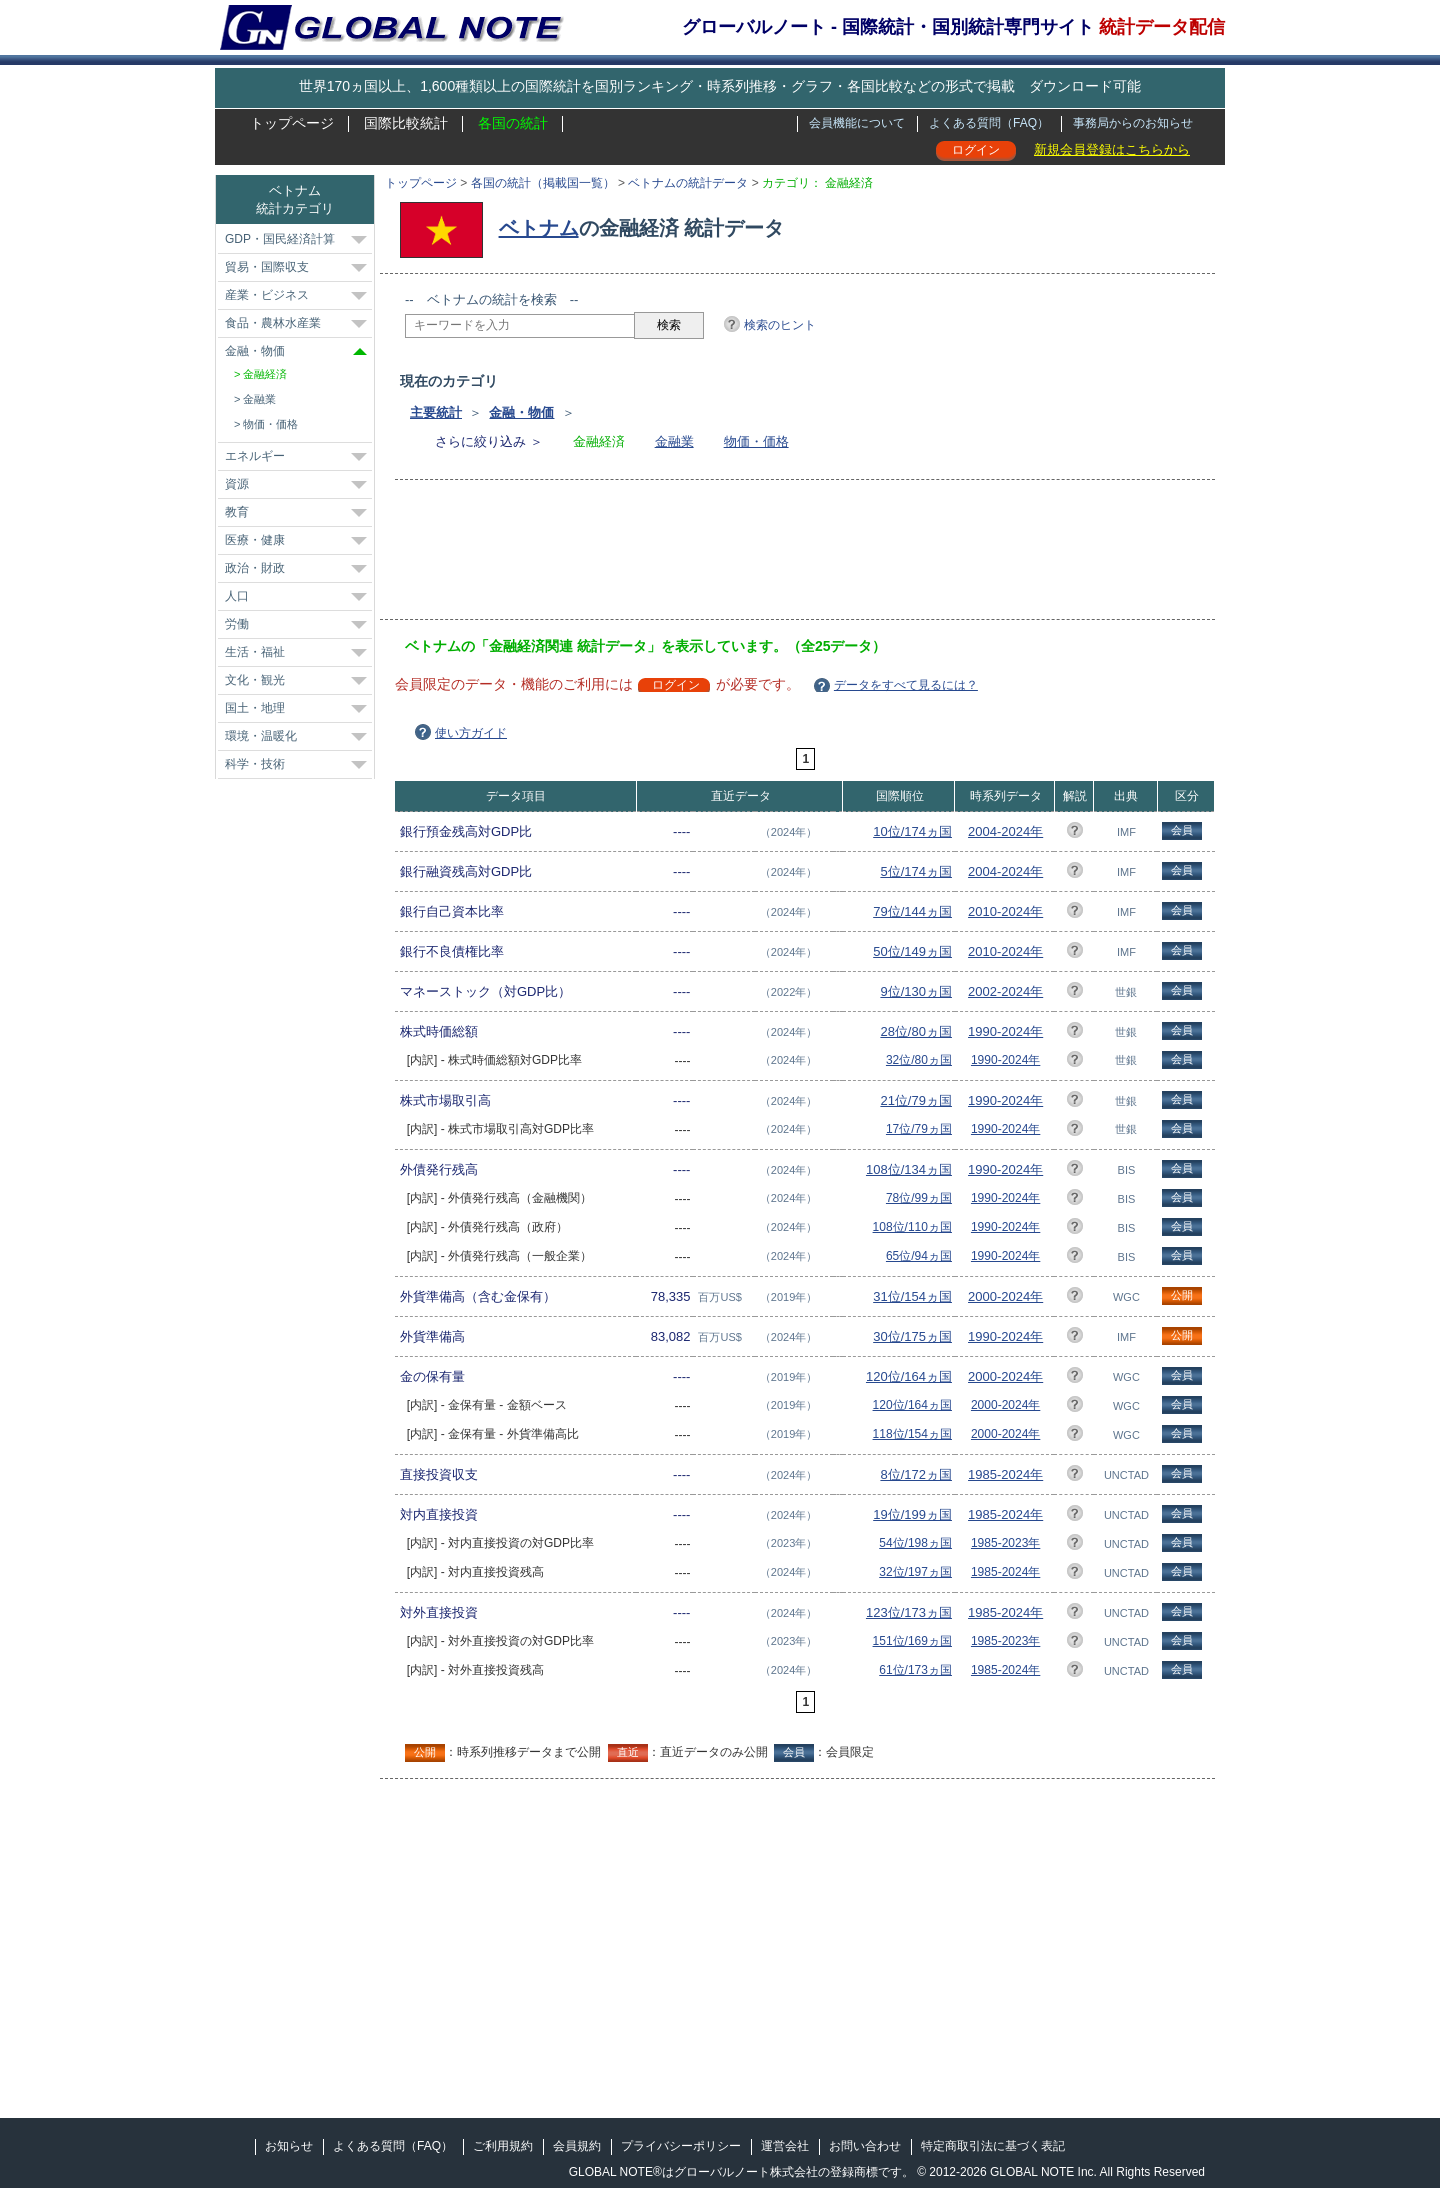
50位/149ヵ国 (912, 951)
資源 (237, 484)
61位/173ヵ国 (915, 1670)
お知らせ (289, 2146)
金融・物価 (521, 412)
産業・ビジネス (267, 295)
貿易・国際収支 (267, 267)
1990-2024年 (1005, 1031)
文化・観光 (255, 680)
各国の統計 (513, 123)
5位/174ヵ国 (916, 871)
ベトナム (539, 228)
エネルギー (255, 456)
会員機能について (857, 123)
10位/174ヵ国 (912, 831)
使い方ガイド (471, 733)
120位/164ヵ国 (909, 1376)
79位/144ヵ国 (912, 911)
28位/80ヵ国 (916, 1031)
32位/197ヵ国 (915, 1572)
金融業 (674, 441)
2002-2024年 (1005, 991)
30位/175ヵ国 (912, 1336)
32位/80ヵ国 (919, 1060)
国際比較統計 (406, 123)
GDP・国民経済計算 (280, 239)
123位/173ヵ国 (909, 1612)
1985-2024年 (1005, 1474)
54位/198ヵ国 (915, 1543)
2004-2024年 (1005, 831)
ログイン (976, 150)
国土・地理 (255, 708)
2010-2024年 (1005, 911)
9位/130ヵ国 (916, 991)
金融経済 (265, 374)
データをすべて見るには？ (906, 685)
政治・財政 (255, 568)
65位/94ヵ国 (919, 1256)
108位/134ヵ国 (909, 1169)
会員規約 (577, 2146)
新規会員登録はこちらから (1112, 149)
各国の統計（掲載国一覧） (543, 183)
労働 (237, 624)
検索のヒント (780, 325)
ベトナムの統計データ (688, 183)
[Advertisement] (769, 556)
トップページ (292, 123)
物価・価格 (756, 441)
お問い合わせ (865, 2146)
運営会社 (785, 2146)
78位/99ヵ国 (919, 1198)
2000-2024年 (1005, 1296)
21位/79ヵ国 (916, 1100)
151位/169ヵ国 (912, 1641)
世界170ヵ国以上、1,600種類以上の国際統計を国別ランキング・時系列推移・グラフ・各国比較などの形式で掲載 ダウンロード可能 (720, 86)
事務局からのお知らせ (1133, 123)
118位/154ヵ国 (912, 1434)
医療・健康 (255, 540)
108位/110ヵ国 (912, 1227)
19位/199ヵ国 (912, 1514)
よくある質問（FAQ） (989, 123)
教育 (237, 512)
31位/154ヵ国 (912, 1296)
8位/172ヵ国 (916, 1474)
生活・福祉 (255, 652)
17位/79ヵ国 (919, 1129)
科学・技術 (255, 764)
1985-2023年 (1005, 1543)
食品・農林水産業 (273, 323)
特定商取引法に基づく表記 (993, 2146)
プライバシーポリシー (681, 2146)
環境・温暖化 (261, 736)
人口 (237, 596)
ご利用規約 (503, 2146)
